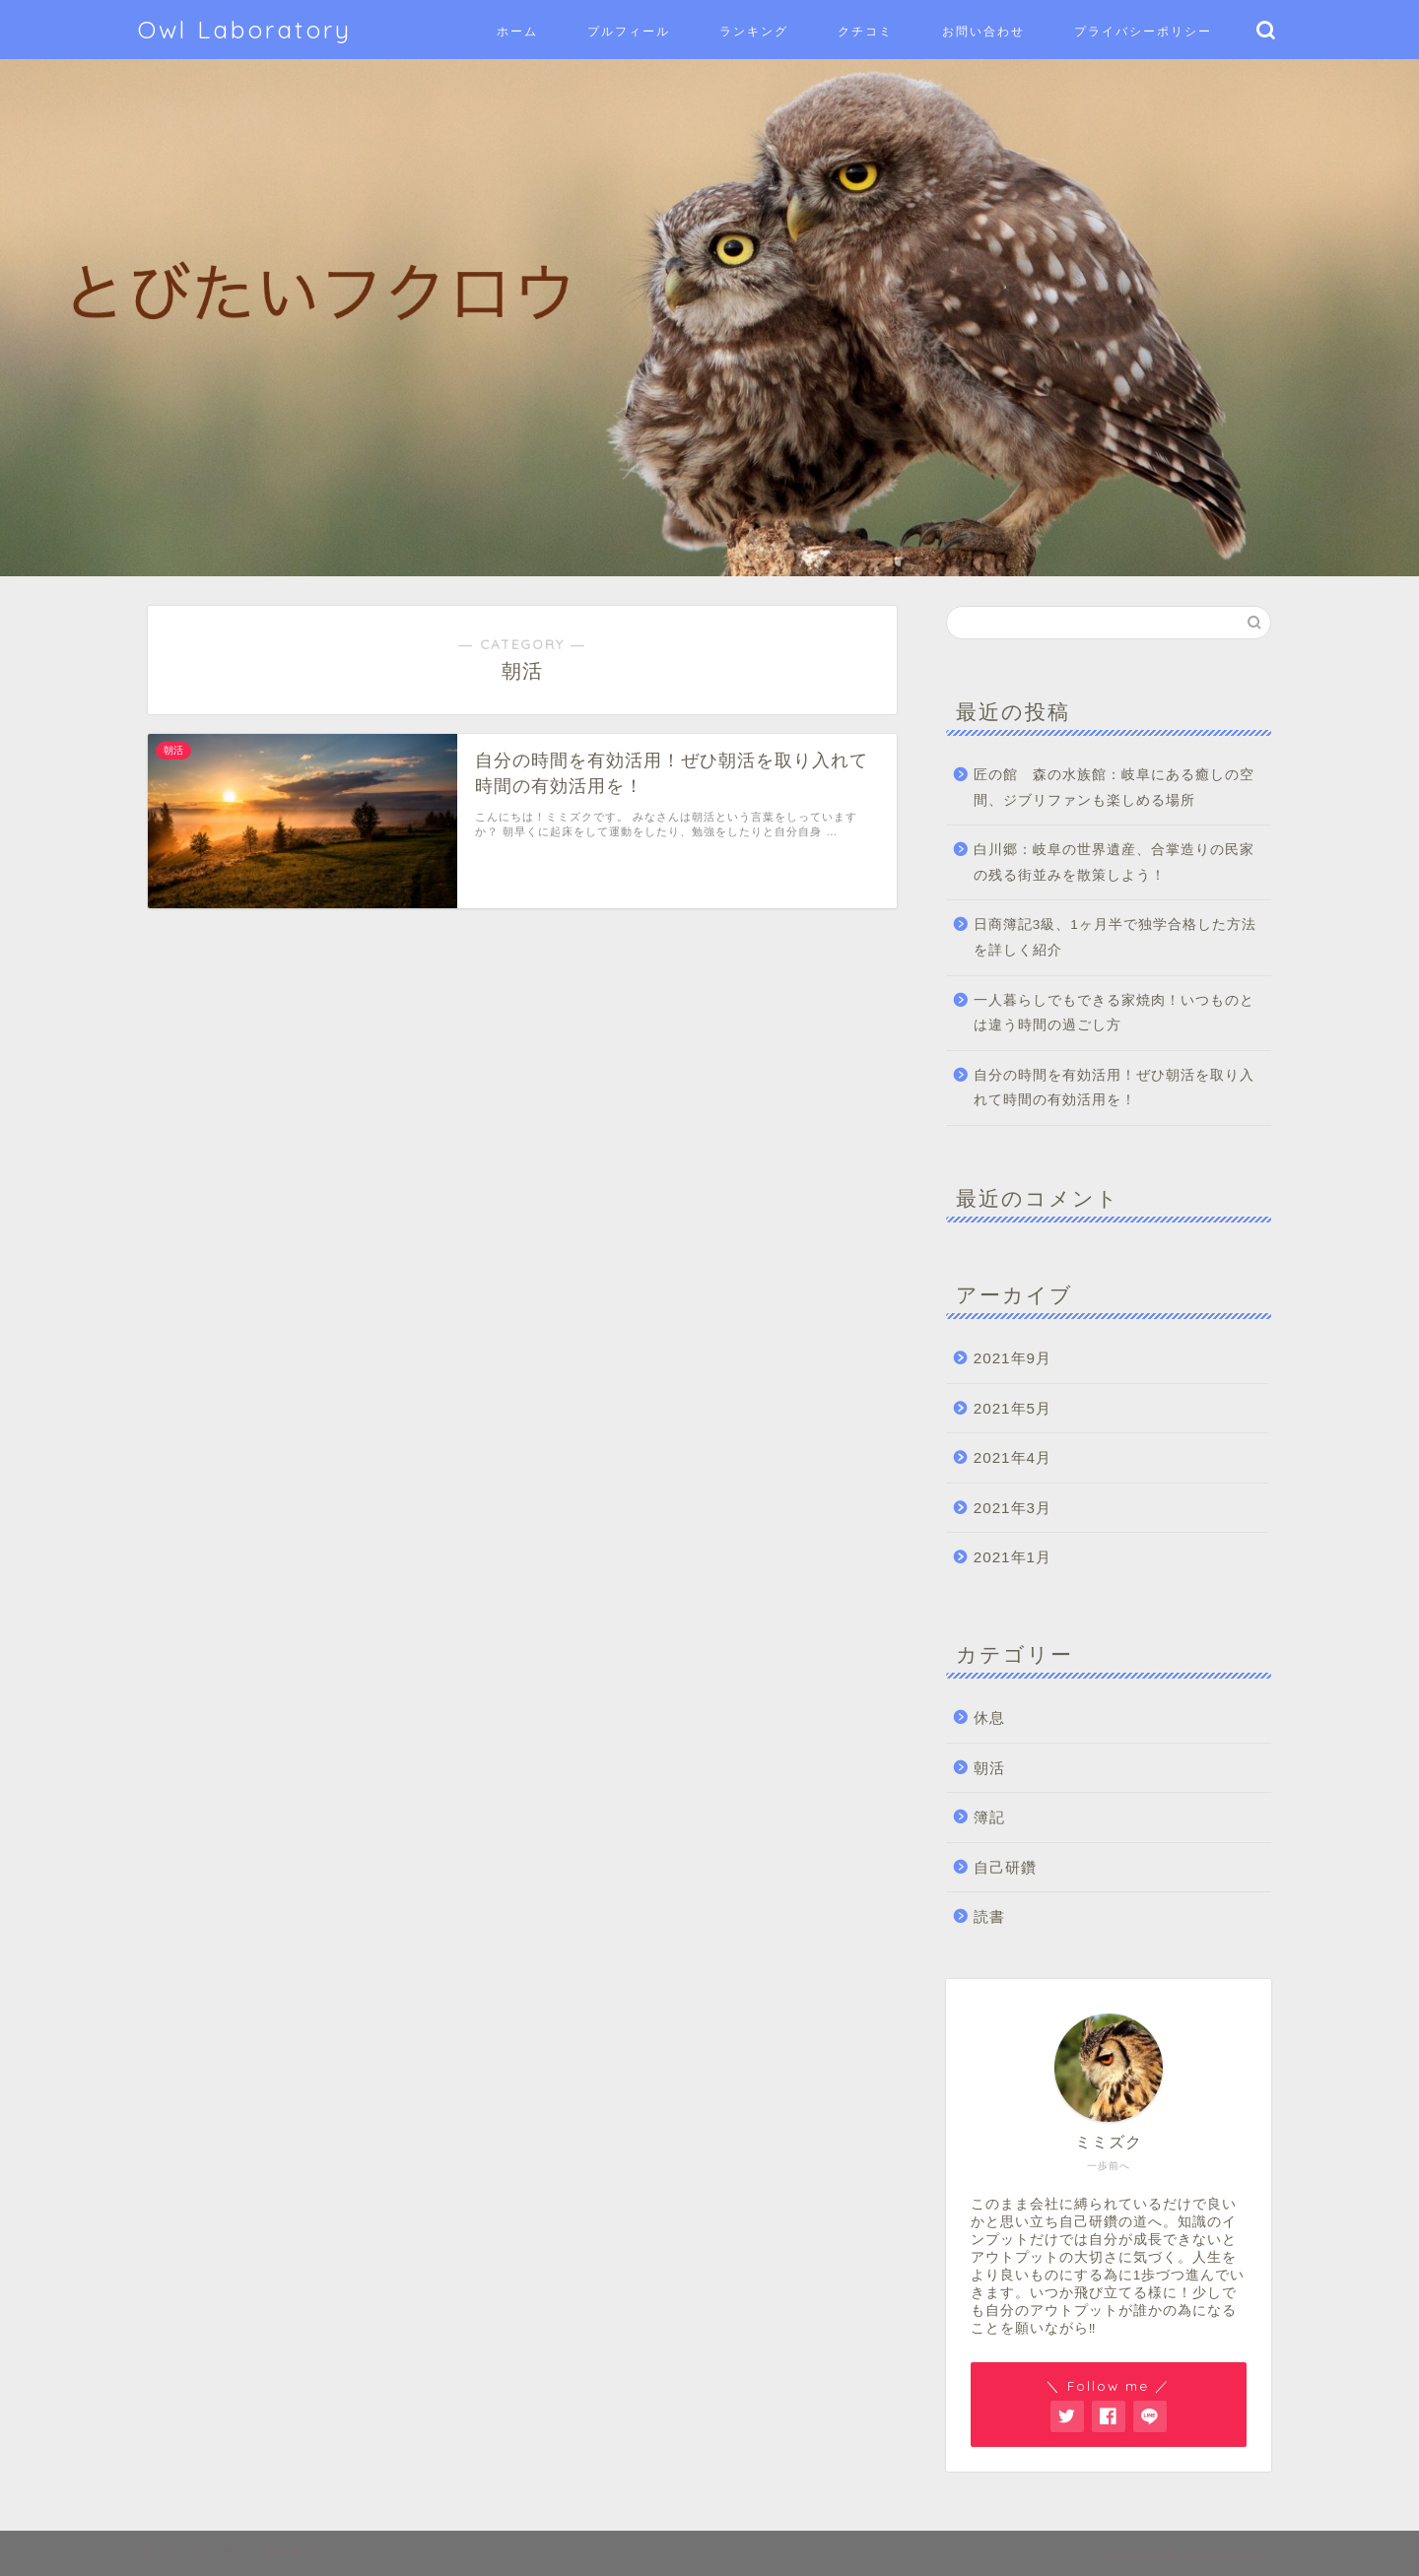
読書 (989, 1916)
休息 (989, 1717)
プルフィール (628, 31)
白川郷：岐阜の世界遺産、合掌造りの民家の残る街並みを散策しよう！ (1114, 862)
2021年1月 (1012, 1557)
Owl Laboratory (245, 29)
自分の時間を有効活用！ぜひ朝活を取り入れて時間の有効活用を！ (1114, 1088)
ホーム (517, 31)
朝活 (989, 1767)
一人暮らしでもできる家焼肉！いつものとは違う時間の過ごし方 (1114, 1013)
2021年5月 (1012, 1408)
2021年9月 (1012, 1358)
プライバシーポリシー (1143, 31)
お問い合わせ (983, 31)
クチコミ (865, 31)
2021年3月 (1012, 1507)
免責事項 (288, 2552)
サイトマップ (199, 2552)
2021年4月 (1012, 1457)
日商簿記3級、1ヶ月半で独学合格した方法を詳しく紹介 (1115, 937)
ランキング (753, 31)
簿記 (989, 1817)
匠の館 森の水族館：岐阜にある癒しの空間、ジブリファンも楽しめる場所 (1114, 787)
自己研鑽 (1005, 1867)
